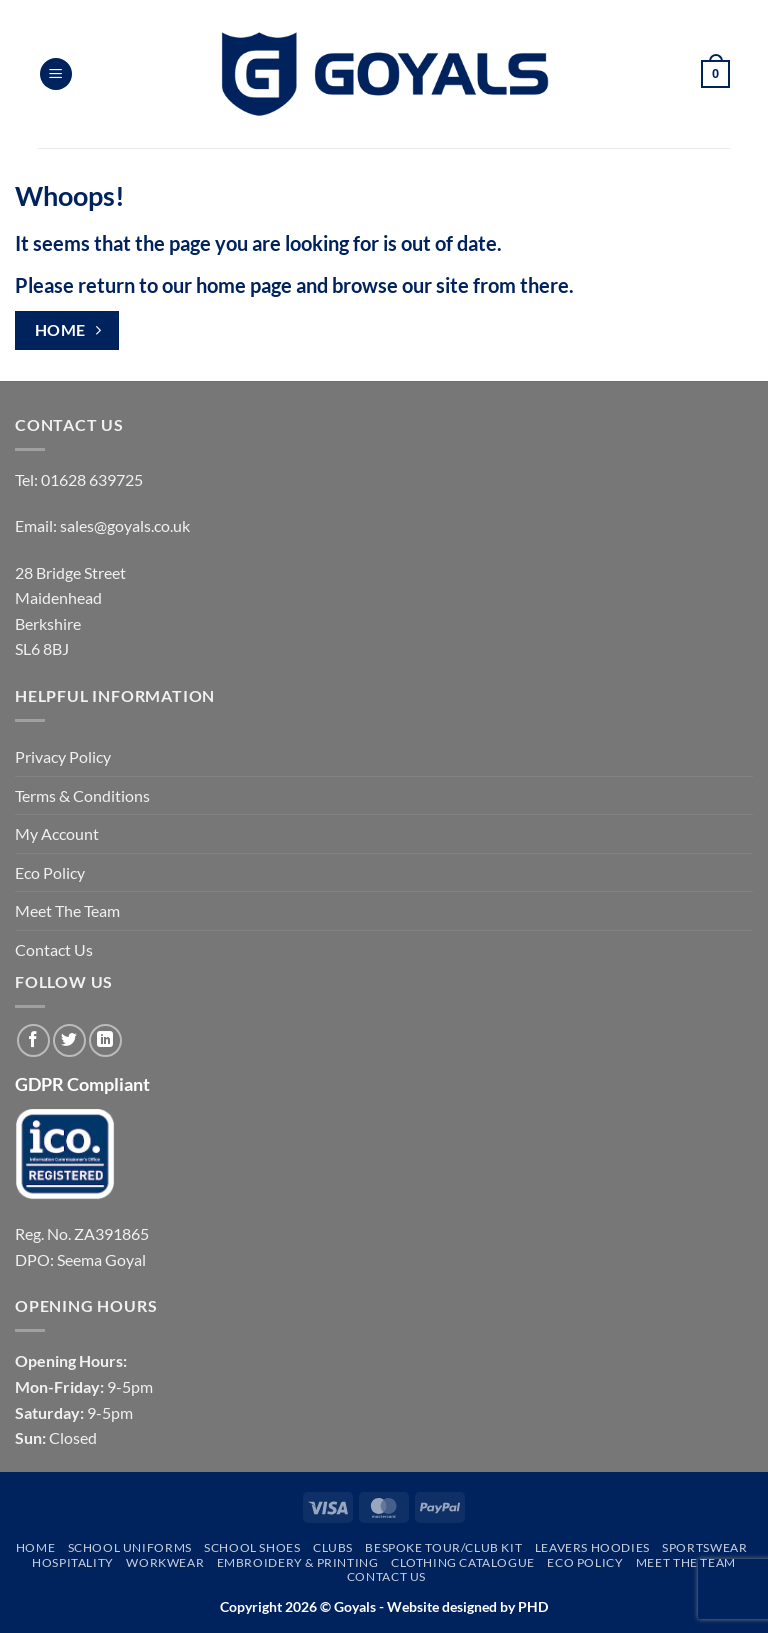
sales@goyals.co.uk (125, 525)
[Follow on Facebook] (33, 1040)
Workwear (165, 1562)
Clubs (333, 1547)
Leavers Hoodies (592, 1547)
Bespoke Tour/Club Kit (443, 1547)
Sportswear (704, 1547)
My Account (57, 833)
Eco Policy (50, 872)
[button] (56, 74)
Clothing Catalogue (463, 1562)
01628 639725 (92, 479)
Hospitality (73, 1562)
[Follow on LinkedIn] (105, 1040)
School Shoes (252, 1547)
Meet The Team (67, 910)
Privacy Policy (63, 756)
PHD (531, 1606)
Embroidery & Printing (298, 1562)
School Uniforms (130, 1547)
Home (35, 1547)
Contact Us (54, 949)
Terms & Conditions (82, 795)
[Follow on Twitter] (69, 1040)
